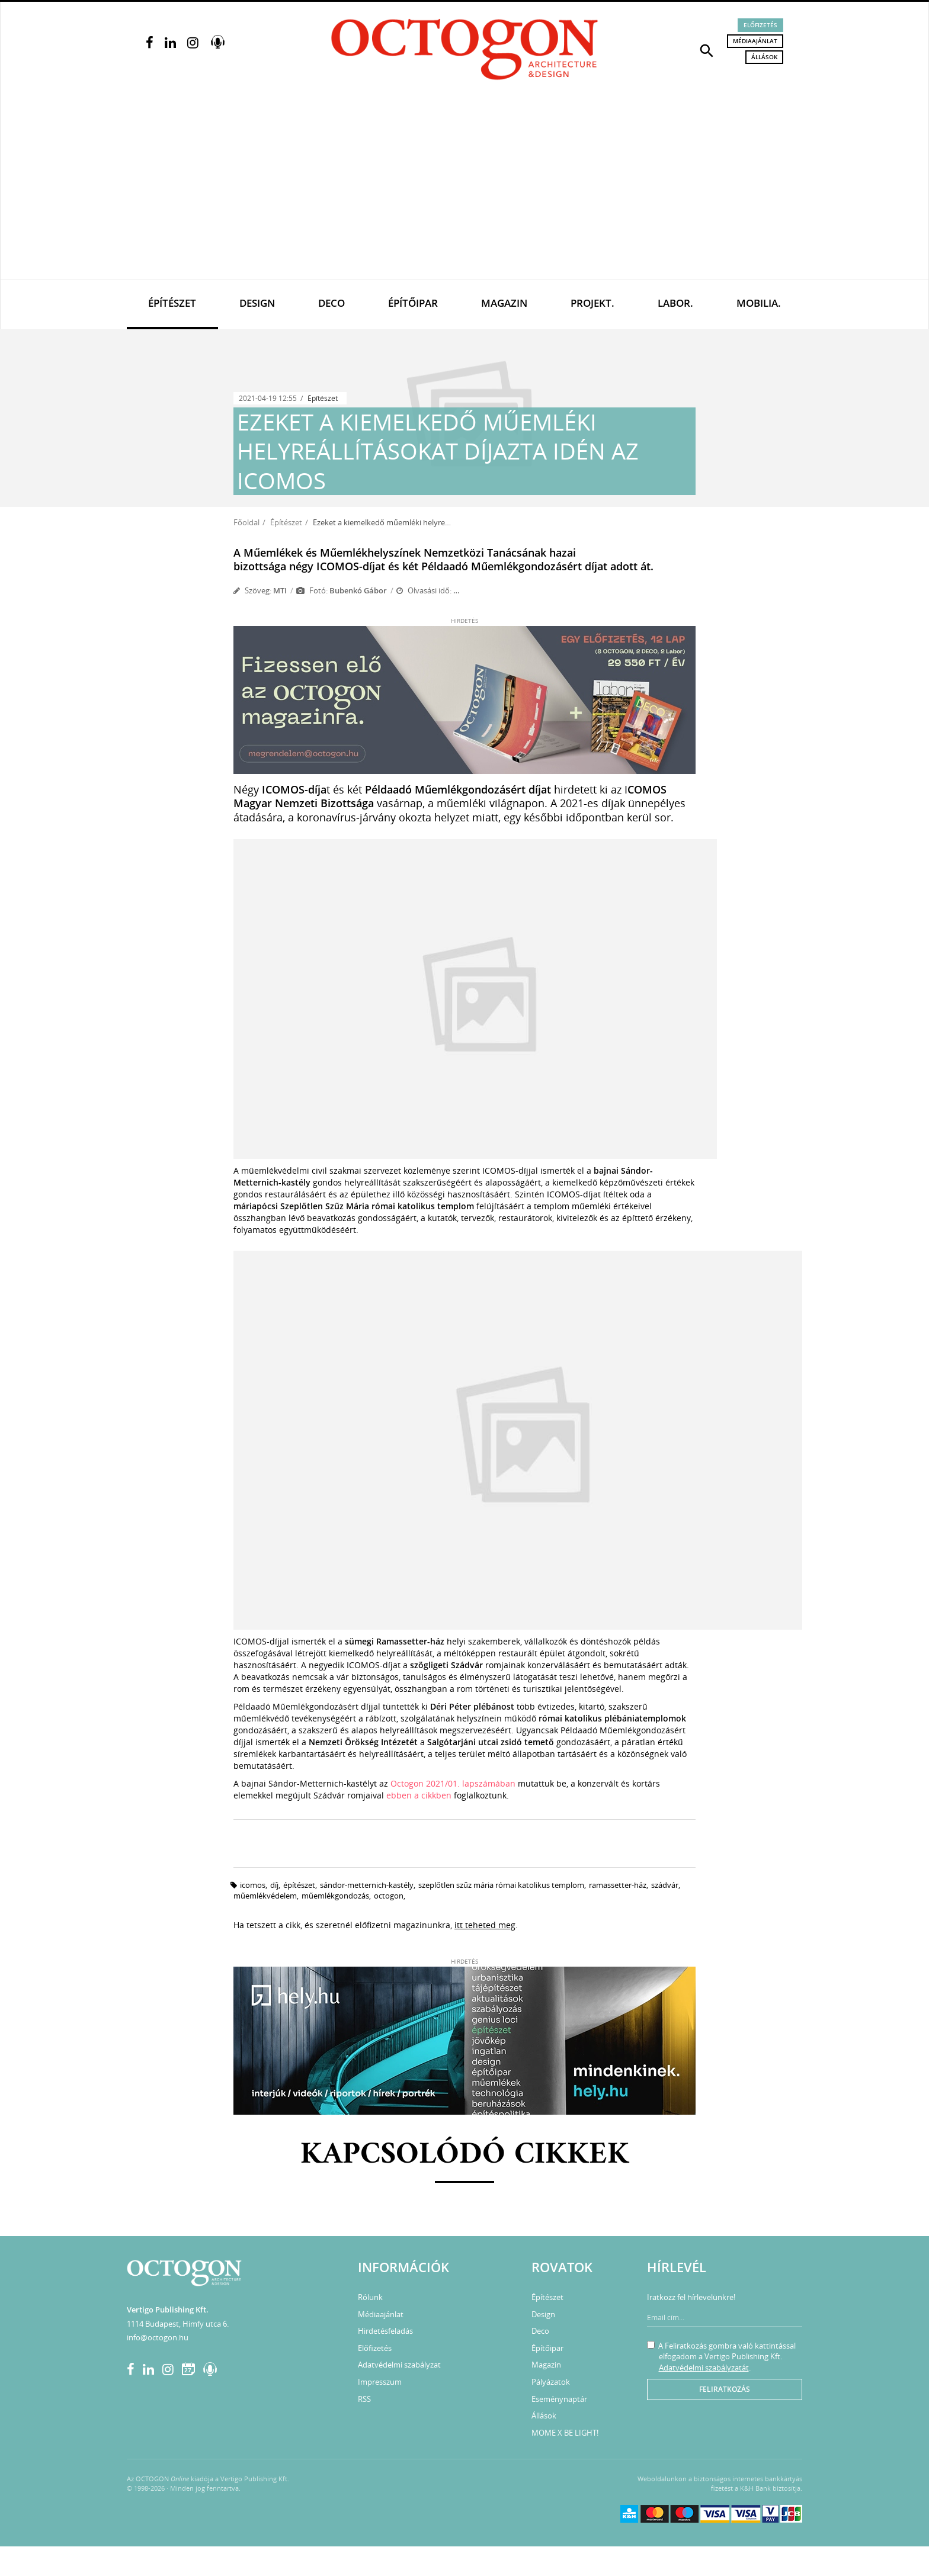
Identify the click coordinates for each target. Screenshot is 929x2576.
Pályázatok (550, 2381)
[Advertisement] (464, 190)
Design (257, 303)
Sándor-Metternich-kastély (367, 1885)
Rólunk (370, 2297)
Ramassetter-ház (617, 1885)
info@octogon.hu (157, 2337)
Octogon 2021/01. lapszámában (452, 1783)
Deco (331, 303)
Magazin (504, 303)
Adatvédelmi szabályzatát (704, 2367)
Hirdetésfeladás (385, 2331)
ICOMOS (252, 1885)
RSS (364, 2399)
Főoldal (246, 522)
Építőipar (413, 303)
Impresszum (380, 2381)
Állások (764, 57)
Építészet (172, 303)
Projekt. (592, 303)
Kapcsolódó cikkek (464, 2155)
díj (274, 1885)
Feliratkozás (724, 2389)
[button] (707, 49)
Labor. (675, 303)
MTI (280, 590)
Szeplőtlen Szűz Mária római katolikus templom (501, 1885)
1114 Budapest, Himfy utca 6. (178, 2323)
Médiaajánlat (755, 41)
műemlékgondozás (335, 1895)
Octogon (388, 1895)
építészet (299, 1885)
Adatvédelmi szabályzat (399, 2364)
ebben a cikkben (420, 1795)
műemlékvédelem (265, 1895)
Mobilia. (758, 303)
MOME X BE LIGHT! (564, 2432)
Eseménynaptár (559, 2399)
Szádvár (664, 1885)
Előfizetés (760, 25)
